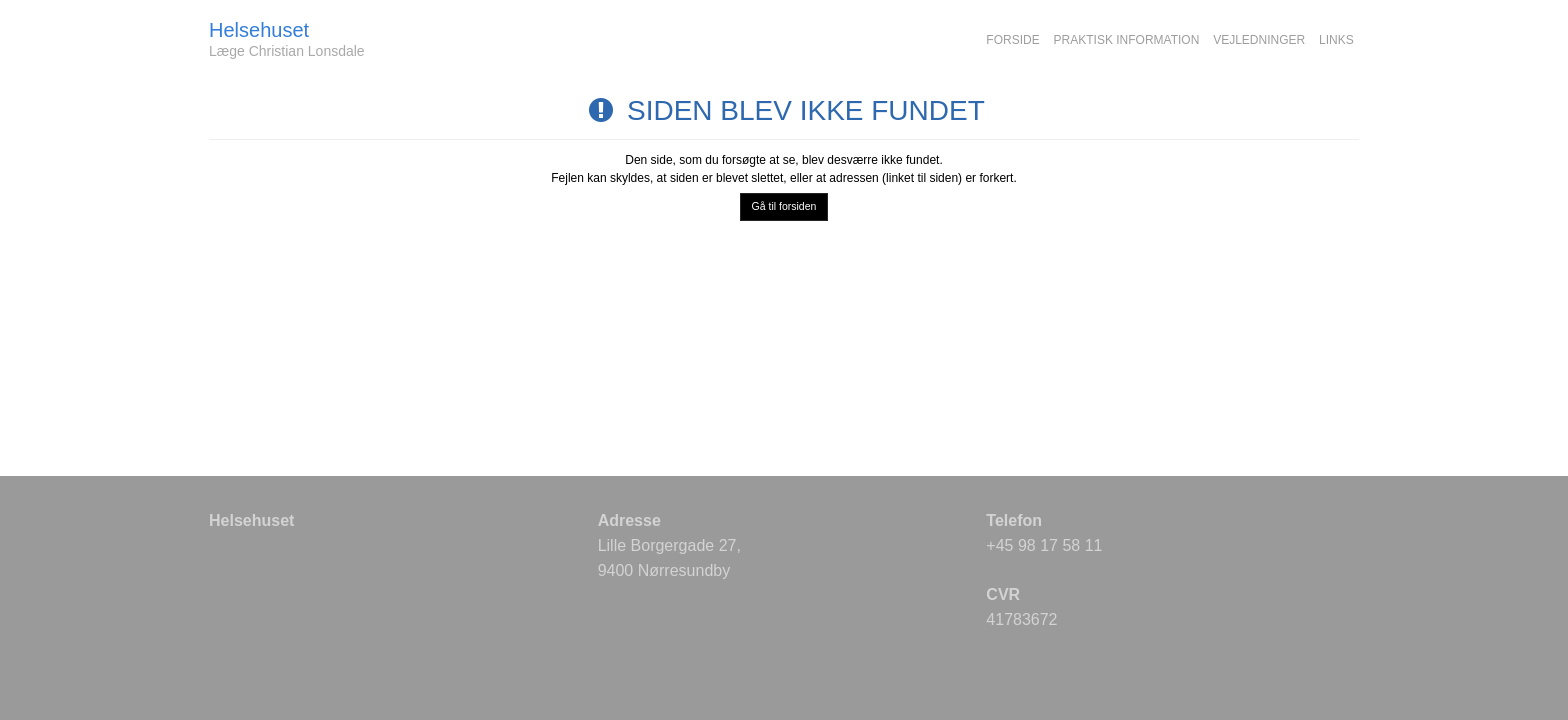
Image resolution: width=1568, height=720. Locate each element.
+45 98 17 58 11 (1044, 545)
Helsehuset (259, 30)
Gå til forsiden (784, 206)
